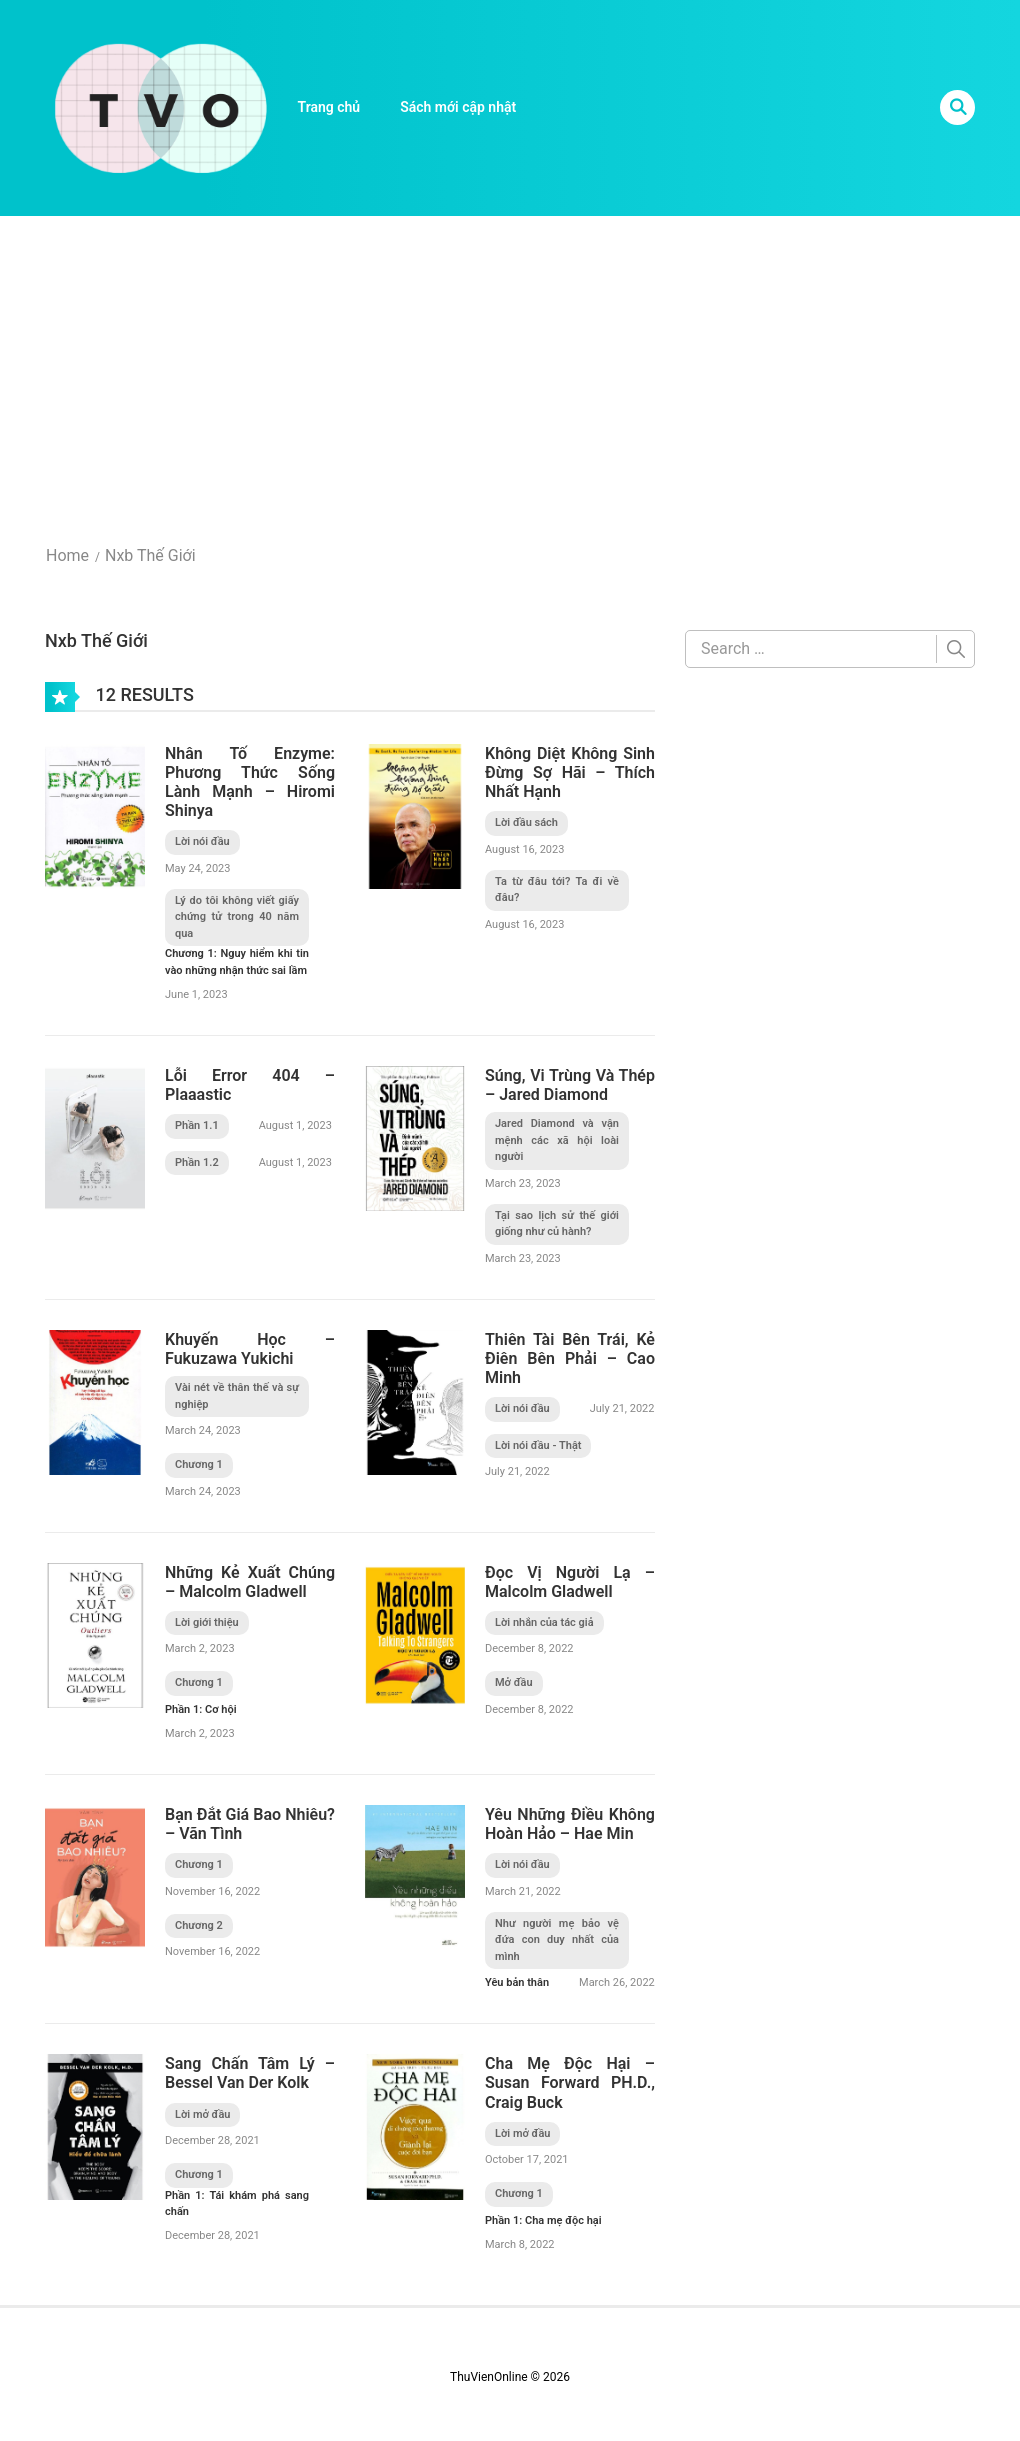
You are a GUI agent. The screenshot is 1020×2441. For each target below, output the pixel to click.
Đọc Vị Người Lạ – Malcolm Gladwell (570, 1582)
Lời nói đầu (202, 841)
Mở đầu (514, 1682)
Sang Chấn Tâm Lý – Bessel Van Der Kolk (250, 2073)
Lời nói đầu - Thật (538, 1445)
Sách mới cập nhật (458, 107)
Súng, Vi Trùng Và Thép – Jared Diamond (570, 1085)
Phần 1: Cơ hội (201, 1709)
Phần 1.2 (197, 1162)
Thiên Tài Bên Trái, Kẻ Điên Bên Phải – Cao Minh (570, 1358)
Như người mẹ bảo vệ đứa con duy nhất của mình (557, 1940)
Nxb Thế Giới (150, 555)
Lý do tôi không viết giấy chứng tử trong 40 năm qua (237, 917)
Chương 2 (199, 1925)
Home (67, 555)
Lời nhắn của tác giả (544, 1622)
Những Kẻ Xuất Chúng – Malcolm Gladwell (250, 1582)
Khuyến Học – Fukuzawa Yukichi (250, 1349)
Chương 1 (199, 1464)
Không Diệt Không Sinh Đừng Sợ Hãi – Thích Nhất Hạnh (570, 772)
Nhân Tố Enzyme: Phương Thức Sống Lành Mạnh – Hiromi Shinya (250, 782)
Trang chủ (329, 107)
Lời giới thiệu (207, 1622)
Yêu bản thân (517, 1982)
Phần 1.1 (197, 1125)
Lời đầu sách (526, 822)
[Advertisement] (510, 366)
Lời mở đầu (202, 2114)
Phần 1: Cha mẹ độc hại (543, 2220)
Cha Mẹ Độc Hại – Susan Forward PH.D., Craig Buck (570, 2082)
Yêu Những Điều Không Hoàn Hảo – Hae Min (570, 1824)
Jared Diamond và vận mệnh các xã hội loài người (557, 1140)
